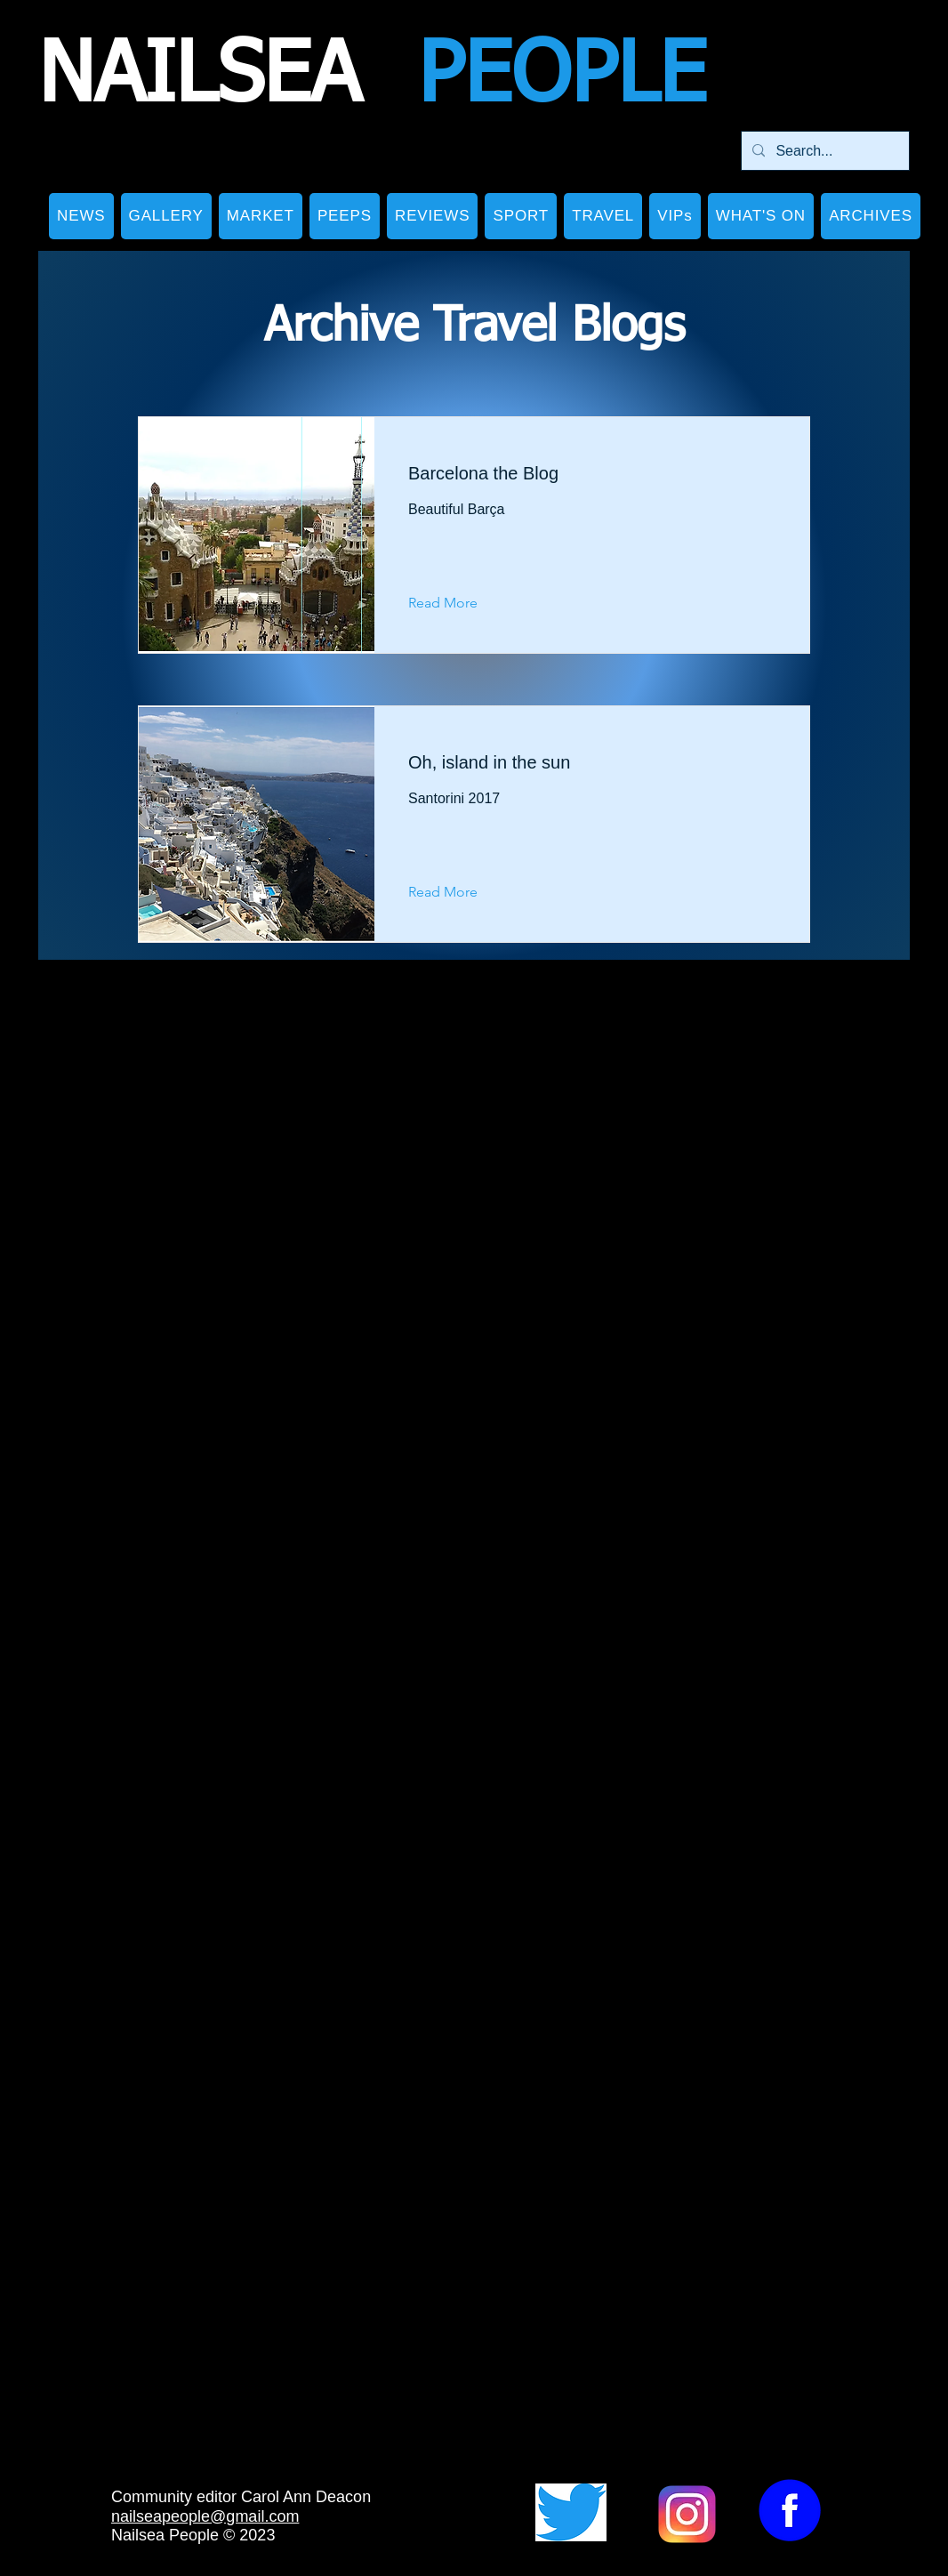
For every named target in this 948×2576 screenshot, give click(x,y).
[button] (166, 216)
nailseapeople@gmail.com (205, 2516)
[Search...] (823, 151)
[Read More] (456, 604)
